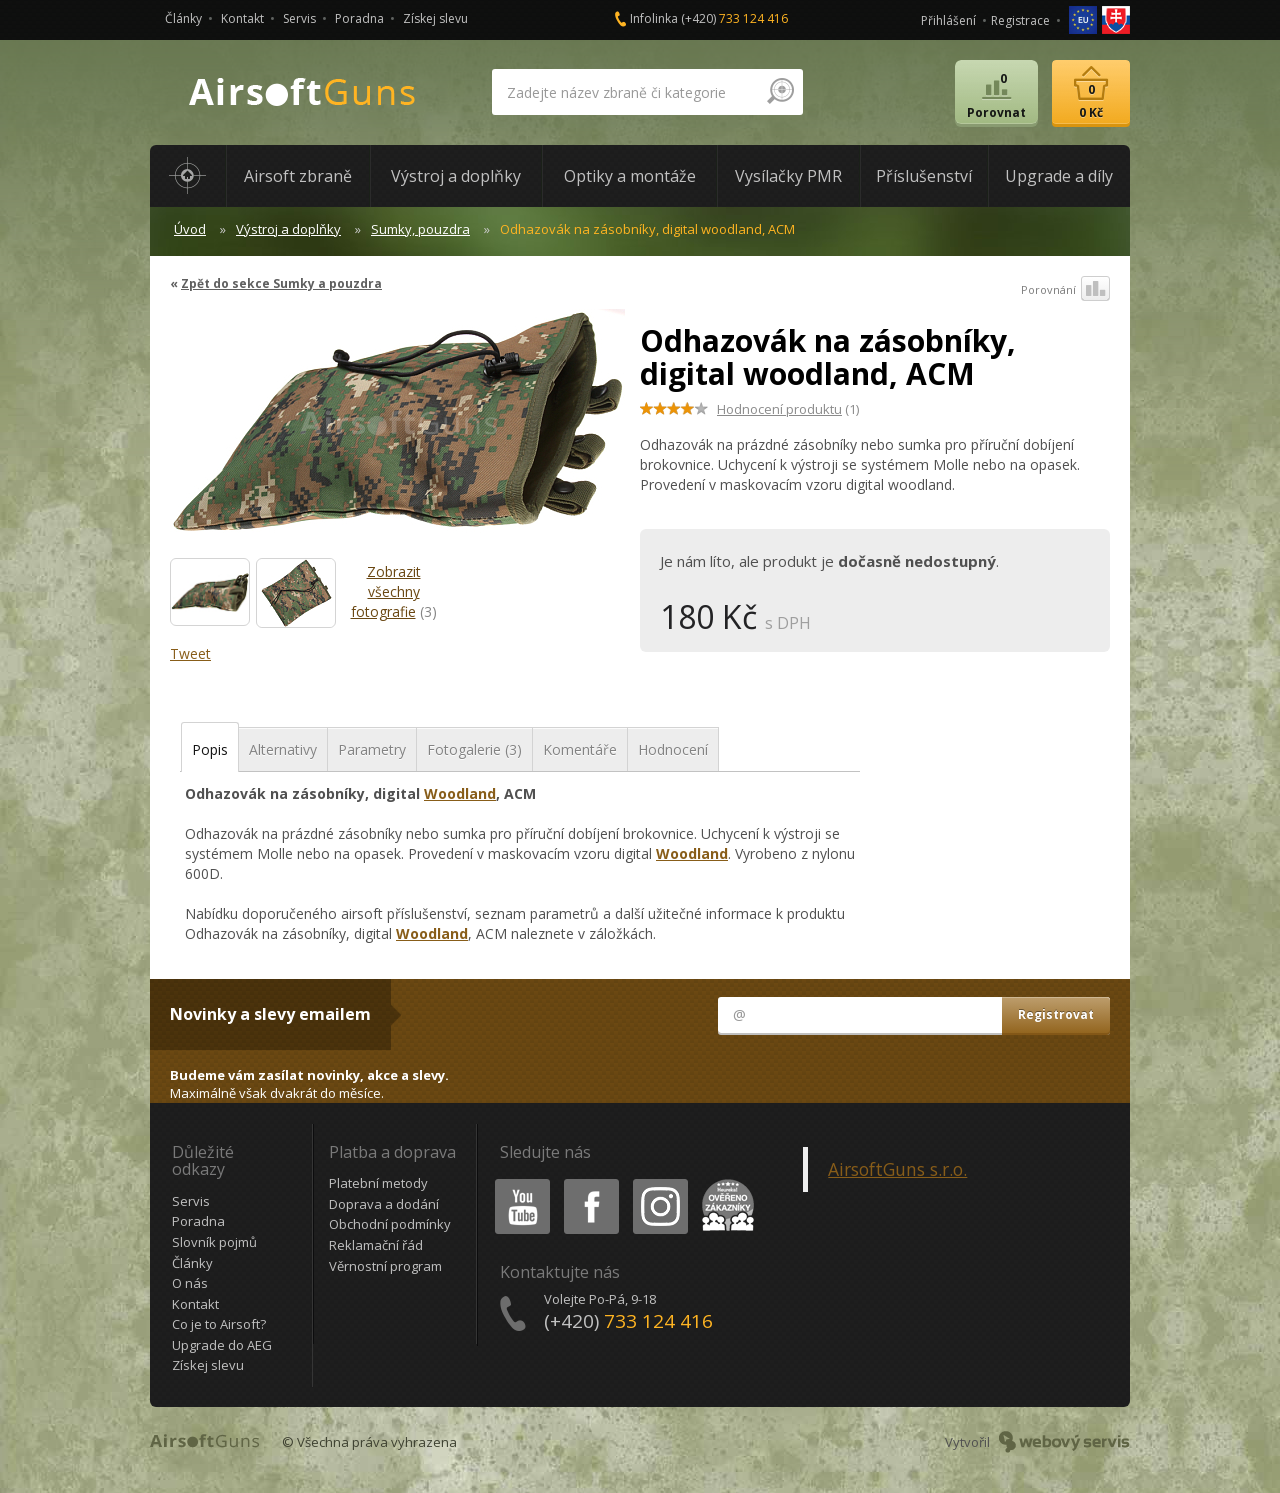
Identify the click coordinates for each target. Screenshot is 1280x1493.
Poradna (359, 18)
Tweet (190, 653)
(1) (788, 409)
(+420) (734, 18)
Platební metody (378, 1183)
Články (183, 18)
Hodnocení (673, 749)
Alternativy (283, 749)
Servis (299, 18)
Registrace (1020, 20)
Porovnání (1065, 290)
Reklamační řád (376, 1245)
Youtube (516, 1182)
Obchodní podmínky (390, 1224)
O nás (190, 1283)
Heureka (724, 1182)
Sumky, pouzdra (420, 229)
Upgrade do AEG (222, 1345)
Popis (210, 749)
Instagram (659, 1182)
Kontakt (242, 18)
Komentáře (580, 749)
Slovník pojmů (214, 1242)
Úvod (190, 229)
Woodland (460, 793)
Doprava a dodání (384, 1204)
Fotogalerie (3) (474, 749)
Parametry (372, 749)
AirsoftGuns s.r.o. (897, 1169)
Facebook (589, 1182)
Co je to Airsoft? (219, 1324)
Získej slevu (435, 18)
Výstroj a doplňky (288, 229)
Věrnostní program (385, 1266)
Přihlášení (948, 20)
